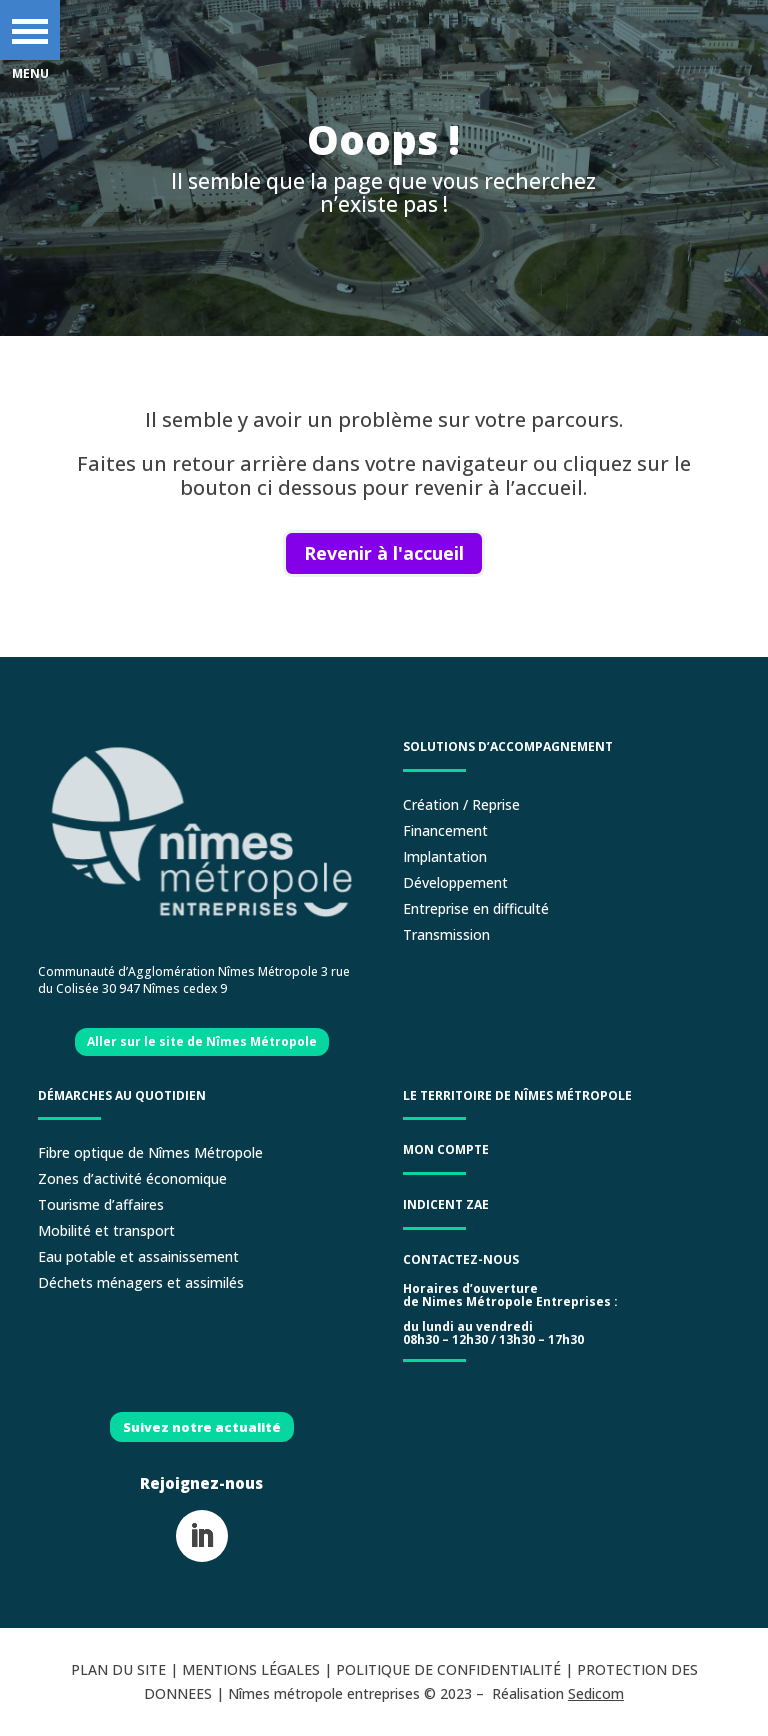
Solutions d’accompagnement (508, 746)
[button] (30, 30)
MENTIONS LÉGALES (251, 1669)
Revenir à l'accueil (384, 553)
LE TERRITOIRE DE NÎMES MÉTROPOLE (517, 1095)
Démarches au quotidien (122, 1095)
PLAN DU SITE (118, 1669)
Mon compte (446, 1149)
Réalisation (558, 1693)
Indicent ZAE (447, 1204)
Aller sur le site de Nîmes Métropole (202, 1041)
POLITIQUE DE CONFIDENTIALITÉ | (456, 1669)
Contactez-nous (461, 1259)
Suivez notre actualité (202, 1427)
